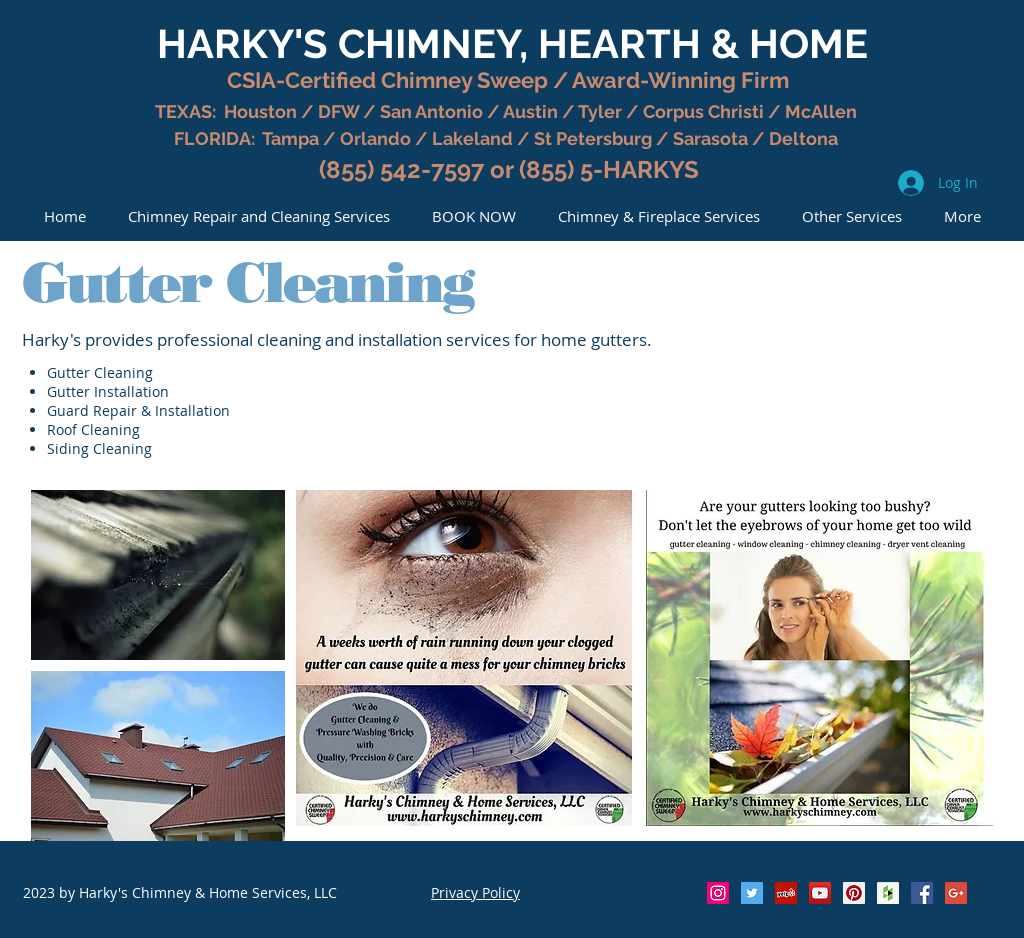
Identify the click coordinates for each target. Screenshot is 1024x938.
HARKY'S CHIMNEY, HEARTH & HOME (512, 43)
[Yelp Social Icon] (786, 893)
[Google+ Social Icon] (956, 893)
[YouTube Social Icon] (820, 893)
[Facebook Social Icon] (922, 893)
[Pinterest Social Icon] (854, 893)
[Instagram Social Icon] (718, 893)
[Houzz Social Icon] (888, 893)
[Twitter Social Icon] (752, 893)
